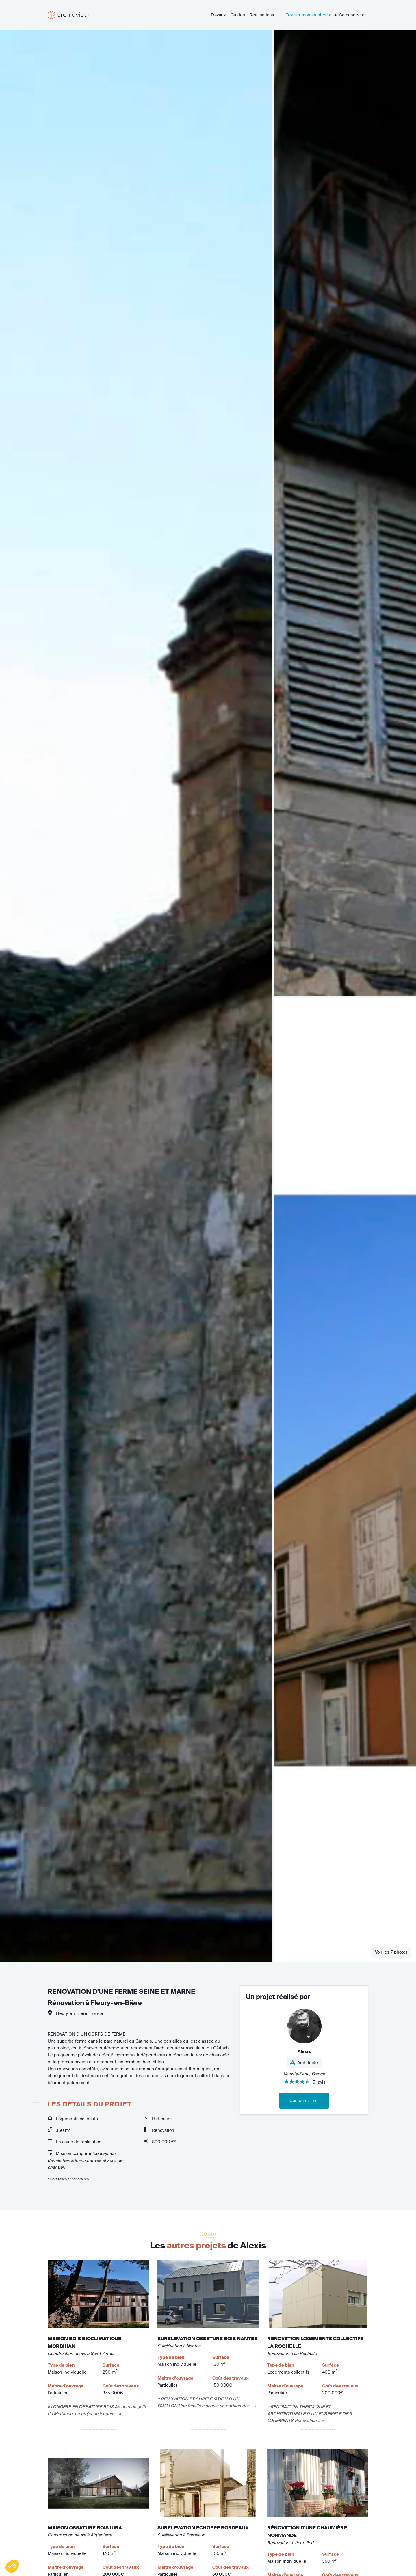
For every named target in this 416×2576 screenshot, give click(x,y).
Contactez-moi (304, 2100)
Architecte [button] (304, 2062)
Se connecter (352, 15)
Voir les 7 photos (391, 1952)
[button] (12, 2566)
